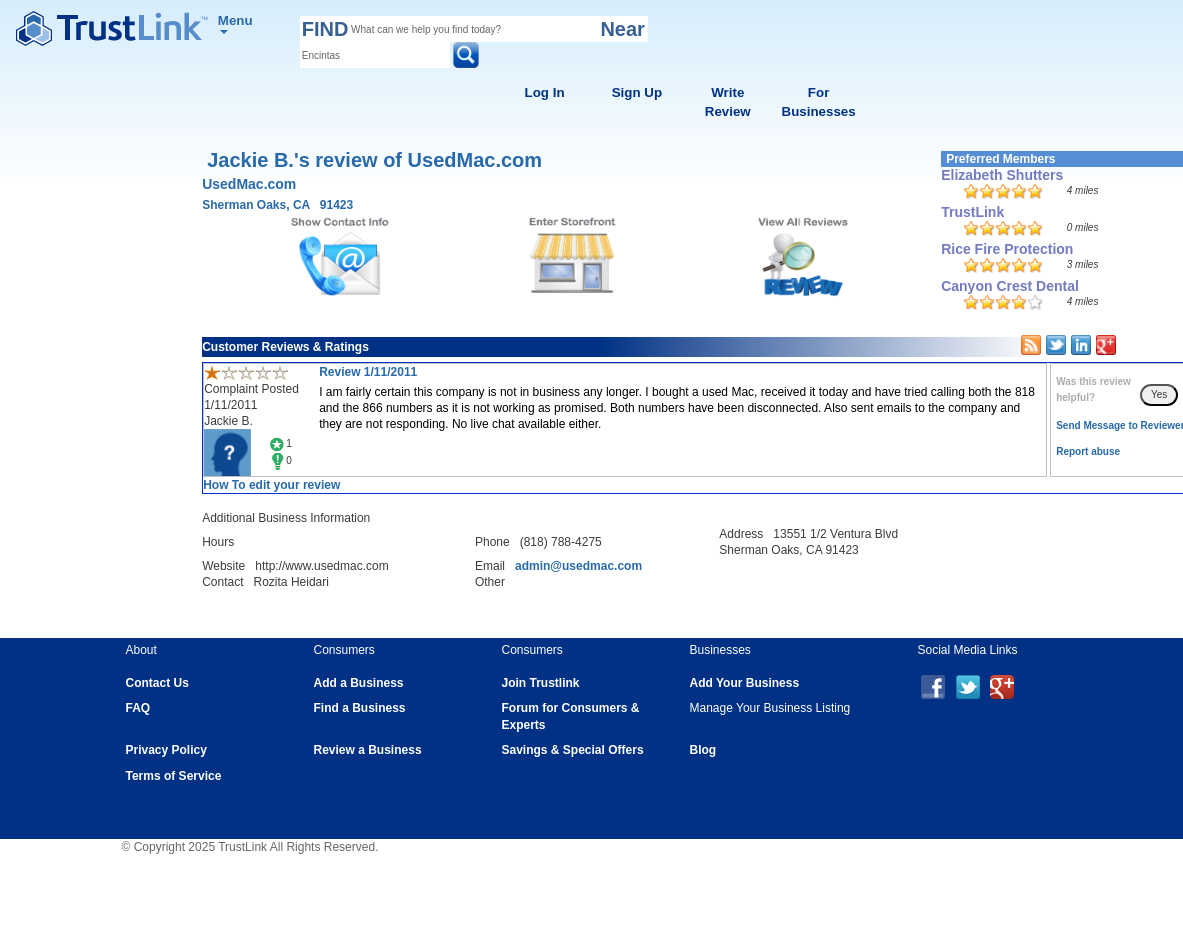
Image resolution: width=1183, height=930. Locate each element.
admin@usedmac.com (578, 566)
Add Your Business (745, 683)
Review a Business (368, 750)
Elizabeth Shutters (1002, 175)
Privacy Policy (166, 750)
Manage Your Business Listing (770, 708)
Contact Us (157, 683)
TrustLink (972, 212)
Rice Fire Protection (1007, 249)
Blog (703, 750)
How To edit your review (271, 485)
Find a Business (360, 708)
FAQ (138, 708)
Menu (235, 23)
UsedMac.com (249, 184)
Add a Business (359, 683)
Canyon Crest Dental (1010, 286)
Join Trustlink (541, 683)
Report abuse (1088, 451)
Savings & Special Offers (573, 750)
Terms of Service (174, 776)
